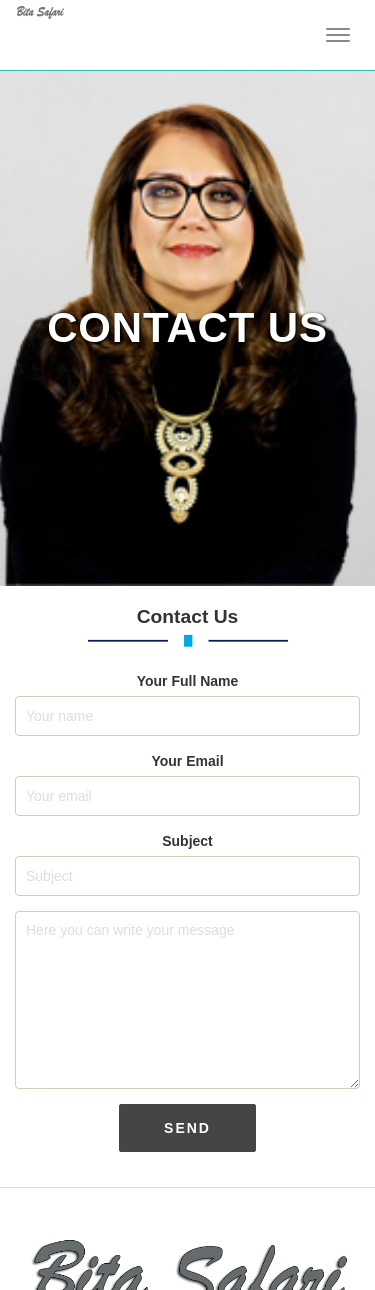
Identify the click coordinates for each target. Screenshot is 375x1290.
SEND (207, 1127)
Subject (187, 841)
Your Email (187, 761)
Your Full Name (188, 681)
